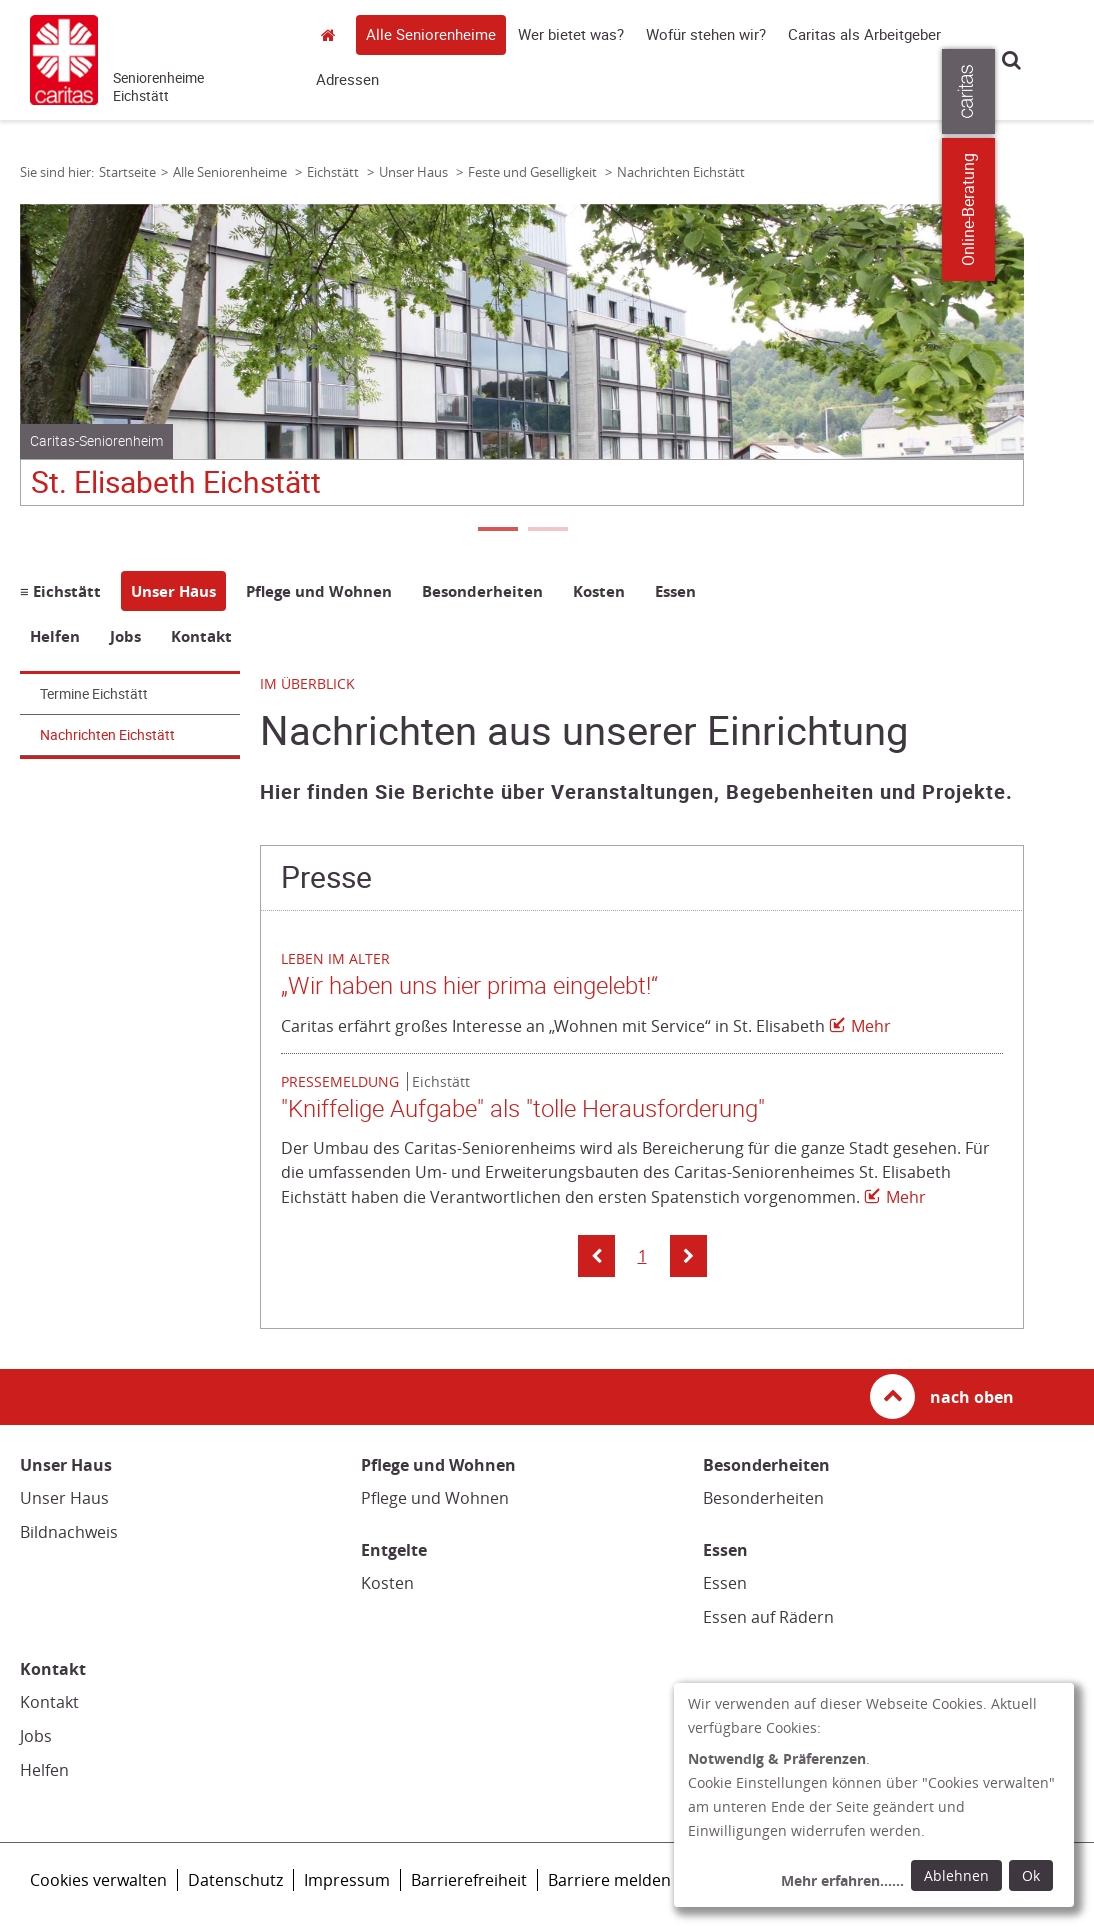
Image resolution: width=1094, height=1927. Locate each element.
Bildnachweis (69, 1532)
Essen (725, 1583)
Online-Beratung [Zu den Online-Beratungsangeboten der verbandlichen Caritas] (1066, 209)
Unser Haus (64, 1498)
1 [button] (642, 1256)
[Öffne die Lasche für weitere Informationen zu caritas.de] (1066, 91)
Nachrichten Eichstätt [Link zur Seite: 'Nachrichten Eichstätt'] (681, 172)
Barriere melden (609, 1880)
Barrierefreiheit (469, 1880)
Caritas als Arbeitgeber (864, 35)
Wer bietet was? (571, 35)
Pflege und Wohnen (435, 1498)
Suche (1011, 59)
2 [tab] (547, 531)
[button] (596, 1256)
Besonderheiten (763, 1498)
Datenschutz (235, 1880)
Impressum (347, 1880)
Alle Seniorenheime (431, 35)
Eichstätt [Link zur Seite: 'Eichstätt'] (334, 172)
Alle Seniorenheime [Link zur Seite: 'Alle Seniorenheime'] (231, 172)
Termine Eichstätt (94, 694)
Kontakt (49, 1702)
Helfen (44, 1770)
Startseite (334, 34)
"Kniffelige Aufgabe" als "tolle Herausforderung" (523, 1109)
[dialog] (874, 1795)
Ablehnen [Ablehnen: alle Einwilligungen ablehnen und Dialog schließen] (956, 1875)
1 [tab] (497, 531)
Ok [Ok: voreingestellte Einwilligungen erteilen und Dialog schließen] (1031, 1875)
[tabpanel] (522, 362)
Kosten (387, 1583)
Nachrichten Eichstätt (107, 735)
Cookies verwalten (98, 1880)
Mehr (871, 1026)
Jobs (36, 1736)
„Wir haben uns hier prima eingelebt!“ (469, 986)
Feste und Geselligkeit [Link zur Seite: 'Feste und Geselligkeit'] (534, 172)
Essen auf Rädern (768, 1617)
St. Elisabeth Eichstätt (176, 482)
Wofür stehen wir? (706, 35)
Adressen (347, 80)
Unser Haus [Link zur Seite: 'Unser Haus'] (415, 172)
